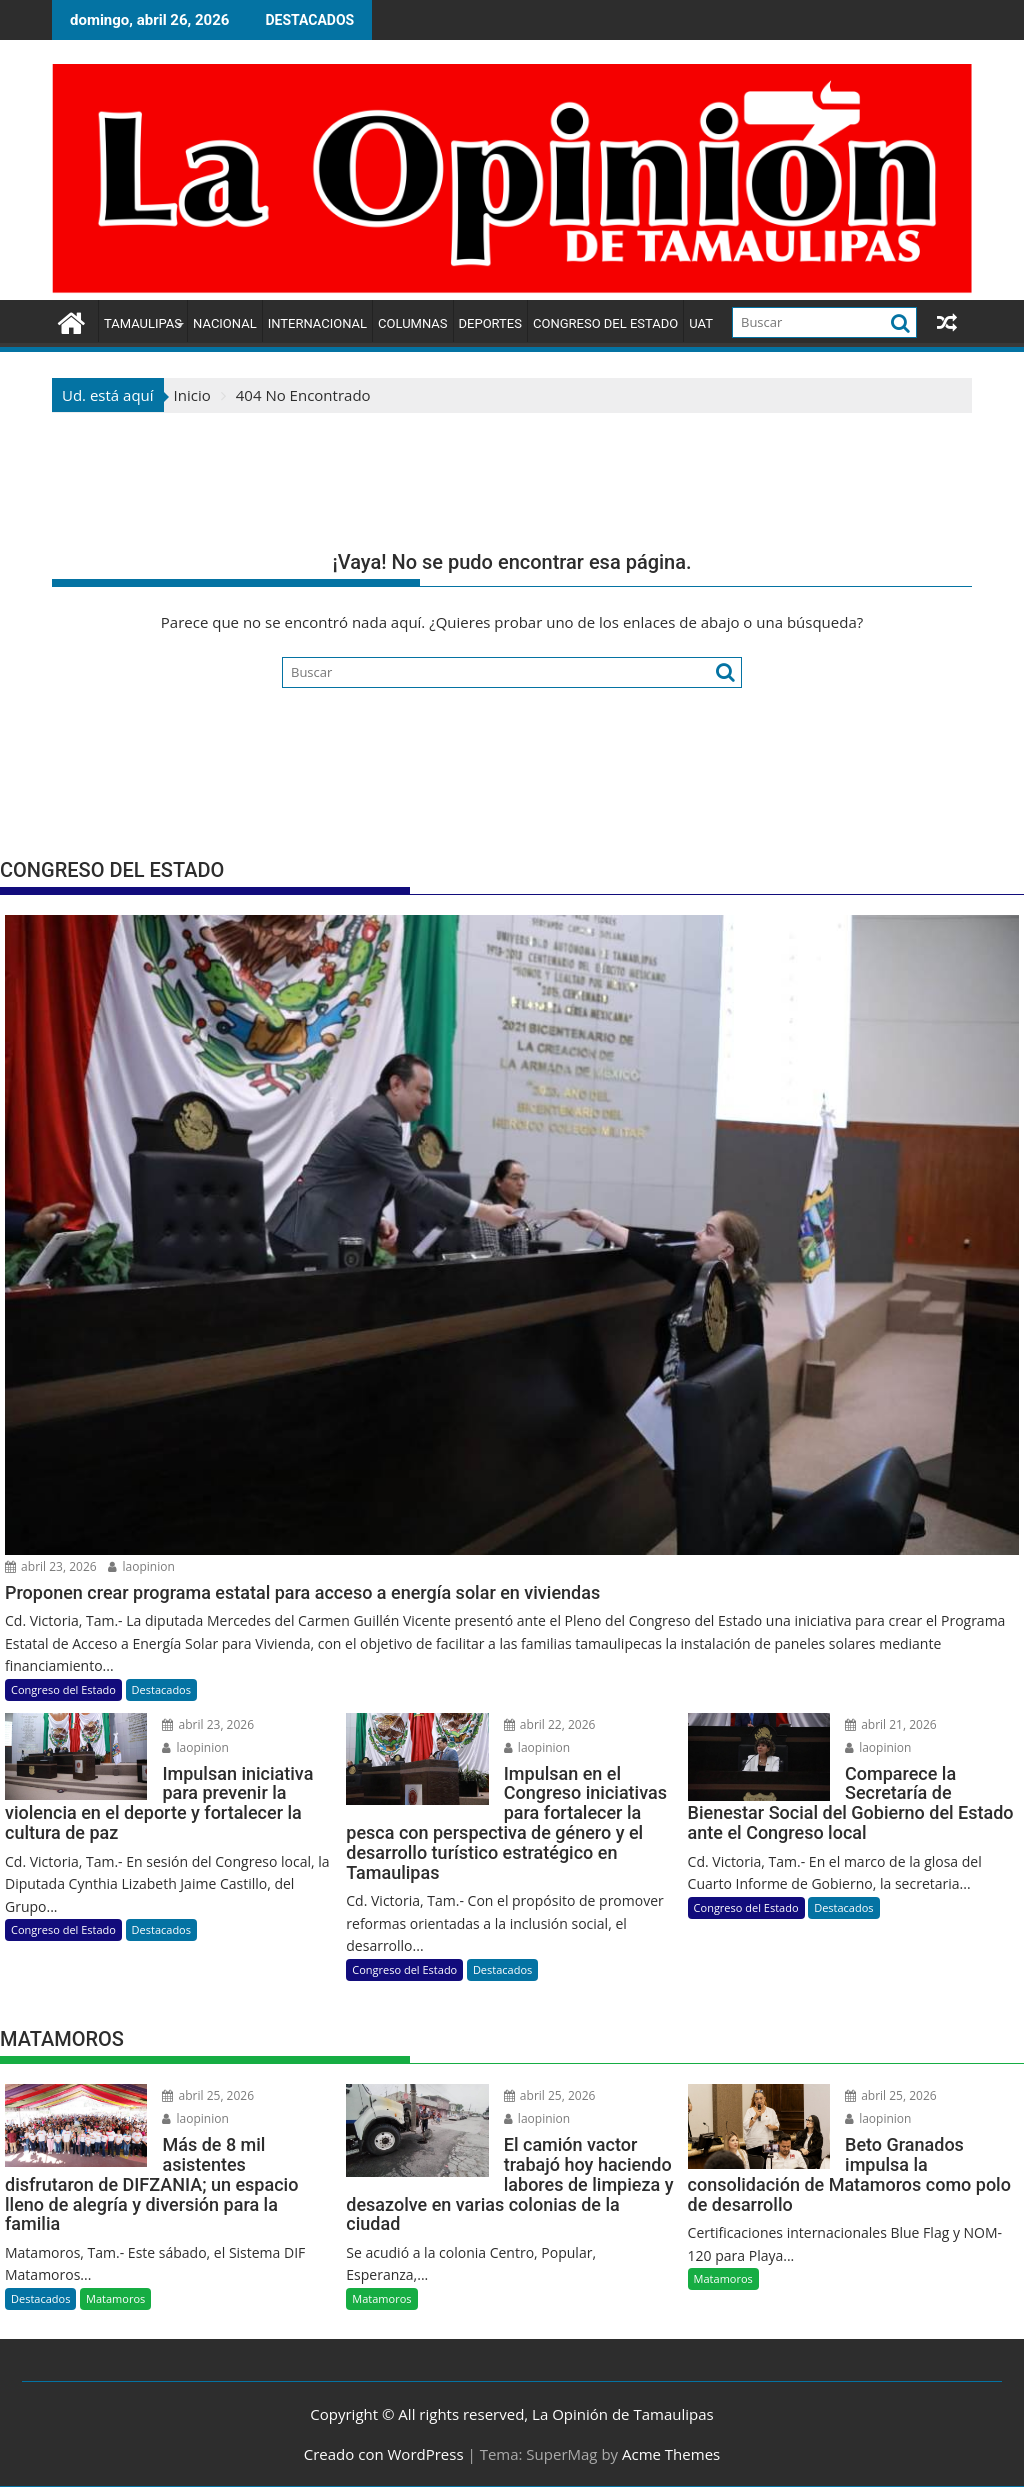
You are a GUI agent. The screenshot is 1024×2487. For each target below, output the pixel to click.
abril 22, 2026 (550, 1724)
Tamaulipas (143, 323)
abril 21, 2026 (891, 1724)
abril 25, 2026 (208, 2095)
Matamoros (115, 2298)
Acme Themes (671, 2454)
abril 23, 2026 (51, 1566)
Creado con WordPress (384, 2454)
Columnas (412, 323)
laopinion (141, 1566)
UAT (701, 323)
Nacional (225, 323)
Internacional (317, 323)
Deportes (490, 323)
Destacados (161, 1689)
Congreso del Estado (605, 323)
